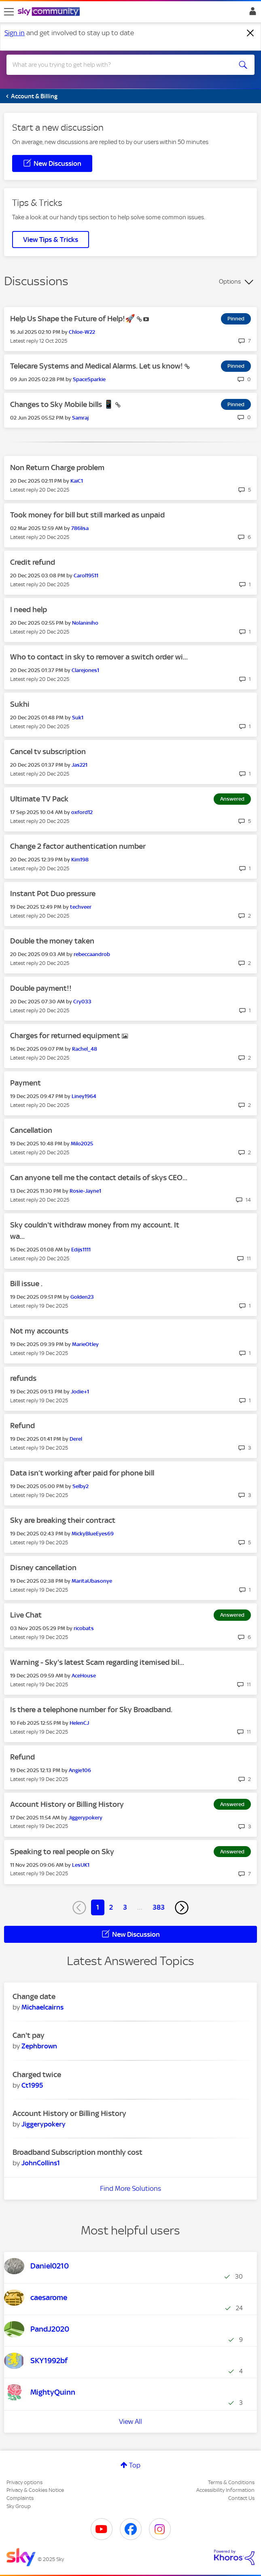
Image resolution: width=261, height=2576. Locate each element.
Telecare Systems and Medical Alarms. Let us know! (97, 366)
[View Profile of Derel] (76, 1439)
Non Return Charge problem (57, 467)
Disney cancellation (43, 1567)
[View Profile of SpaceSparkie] (89, 379)
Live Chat (26, 1615)
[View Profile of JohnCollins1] (40, 2163)
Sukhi (20, 704)
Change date (34, 1996)
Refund (22, 1425)
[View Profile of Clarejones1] (85, 670)
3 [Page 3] (125, 1907)
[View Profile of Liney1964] (84, 1096)
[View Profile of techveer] (80, 907)
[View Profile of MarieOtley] (85, 1344)
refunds (23, 1378)
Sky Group (18, 2506)
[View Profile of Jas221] (79, 765)
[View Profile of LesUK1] (80, 1865)
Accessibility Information (225, 2490)
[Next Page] (182, 1908)
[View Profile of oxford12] (82, 812)
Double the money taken (52, 941)
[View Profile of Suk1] (77, 717)
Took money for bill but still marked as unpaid (87, 514)
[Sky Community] (50, 12)
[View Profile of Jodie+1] (80, 1392)
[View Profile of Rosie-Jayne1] (85, 1191)
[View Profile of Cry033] (82, 1002)
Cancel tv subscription (48, 751)
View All (130, 2421)
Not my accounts (39, 1331)
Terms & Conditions (231, 2482)
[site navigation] (9, 12)
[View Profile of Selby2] (80, 1486)
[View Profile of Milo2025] (82, 1144)
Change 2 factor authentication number (78, 846)
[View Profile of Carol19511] (86, 575)
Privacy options (24, 2482)
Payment (25, 1083)
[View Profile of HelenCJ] (79, 1723)
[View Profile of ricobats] (84, 1628)
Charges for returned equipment (66, 1035)
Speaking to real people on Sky (62, 1851)
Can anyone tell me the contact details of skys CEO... (98, 1177)
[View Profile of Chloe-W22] (82, 332)
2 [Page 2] (111, 1907)
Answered (232, 799)
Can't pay (29, 2035)
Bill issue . (26, 1283)
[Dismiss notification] (250, 33)
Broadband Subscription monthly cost (77, 2152)
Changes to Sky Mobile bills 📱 (62, 404)
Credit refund (32, 562)
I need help (28, 609)
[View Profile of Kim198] (80, 860)
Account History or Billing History (67, 1804)
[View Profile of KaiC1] (76, 481)
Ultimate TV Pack (39, 799)
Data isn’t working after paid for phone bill (82, 1473)
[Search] (117, 65)
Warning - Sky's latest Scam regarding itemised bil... (97, 1662)
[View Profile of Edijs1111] (81, 1250)
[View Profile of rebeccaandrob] (92, 954)
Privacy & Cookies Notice (35, 2490)
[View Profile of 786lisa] (80, 528)
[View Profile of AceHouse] (84, 1676)
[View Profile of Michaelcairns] (42, 2007)
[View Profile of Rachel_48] (84, 1049)
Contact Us (241, 2498)
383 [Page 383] (159, 1907)
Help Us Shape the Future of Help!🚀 (73, 318)
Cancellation (31, 1130)
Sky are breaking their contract (62, 1520)
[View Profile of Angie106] (80, 1770)
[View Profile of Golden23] (82, 1297)
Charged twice (37, 2074)
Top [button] (134, 2465)
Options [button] (230, 281)
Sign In (251, 13)
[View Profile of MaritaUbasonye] (92, 1581)
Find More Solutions (130, 2188)
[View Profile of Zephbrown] (39, 2046)
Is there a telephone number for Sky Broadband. (91, 1709)
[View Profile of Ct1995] (32, 2085)
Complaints (20, 2498)
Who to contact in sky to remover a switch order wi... (99, 656)
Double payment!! (41, 988)
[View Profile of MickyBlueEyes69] (93, 1534)
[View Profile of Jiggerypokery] (85, 1818)
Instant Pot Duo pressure (52, 893)
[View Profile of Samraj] (80, 418)
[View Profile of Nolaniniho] (85, 623)
